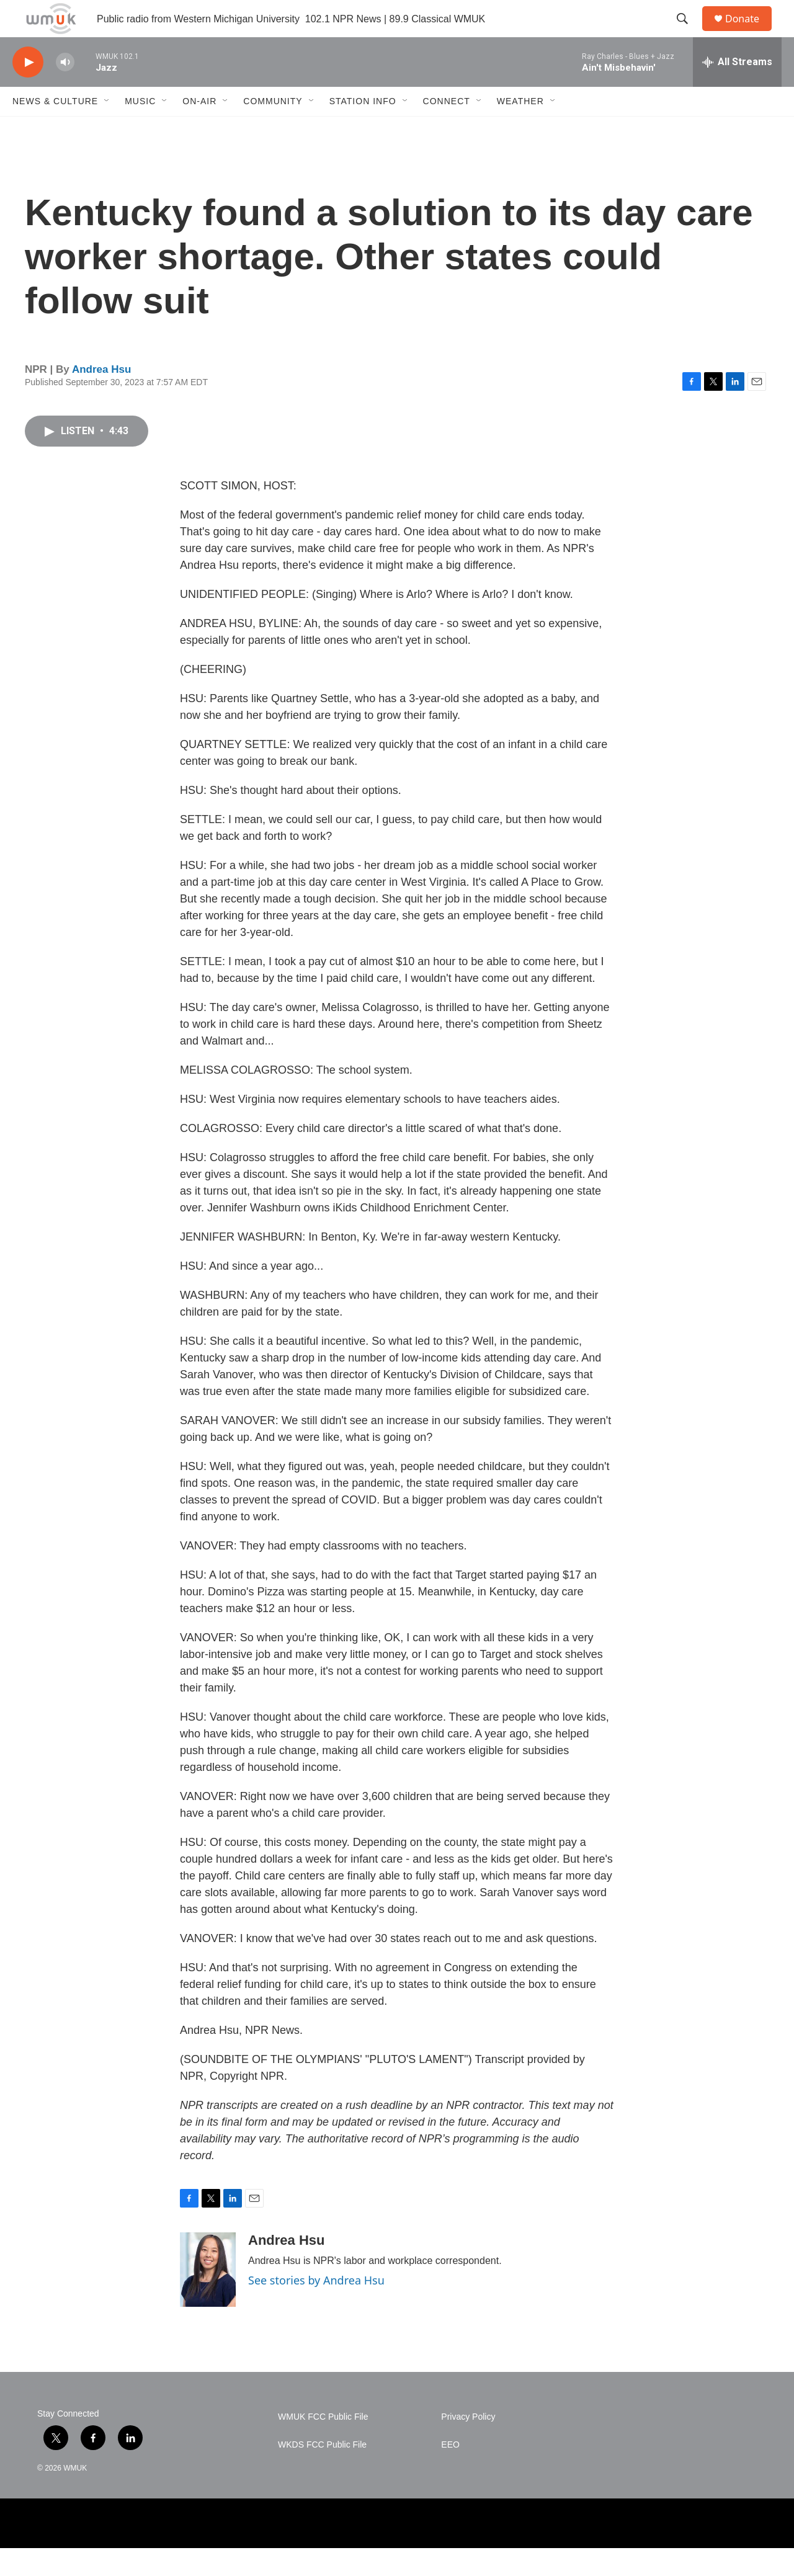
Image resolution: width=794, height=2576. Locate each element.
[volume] (65, 90)
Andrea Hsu (101, 397)
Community (272, 129)
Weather (520, 129)
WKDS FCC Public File (322, 2472)
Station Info (362, 129)
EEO (450, 2472)
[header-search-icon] (688, 32)
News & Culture (55, 129)
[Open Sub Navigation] (107, 129)
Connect (446, 129)
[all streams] (737, 90)
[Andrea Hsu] (208, 2297)
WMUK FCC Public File (323, 2444)
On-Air (199, 129)
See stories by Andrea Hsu (316, 2308)
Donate (750, 32)
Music (140, 129)
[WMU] (118, 2551)
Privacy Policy (468, 2444)
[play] (28, 90)
